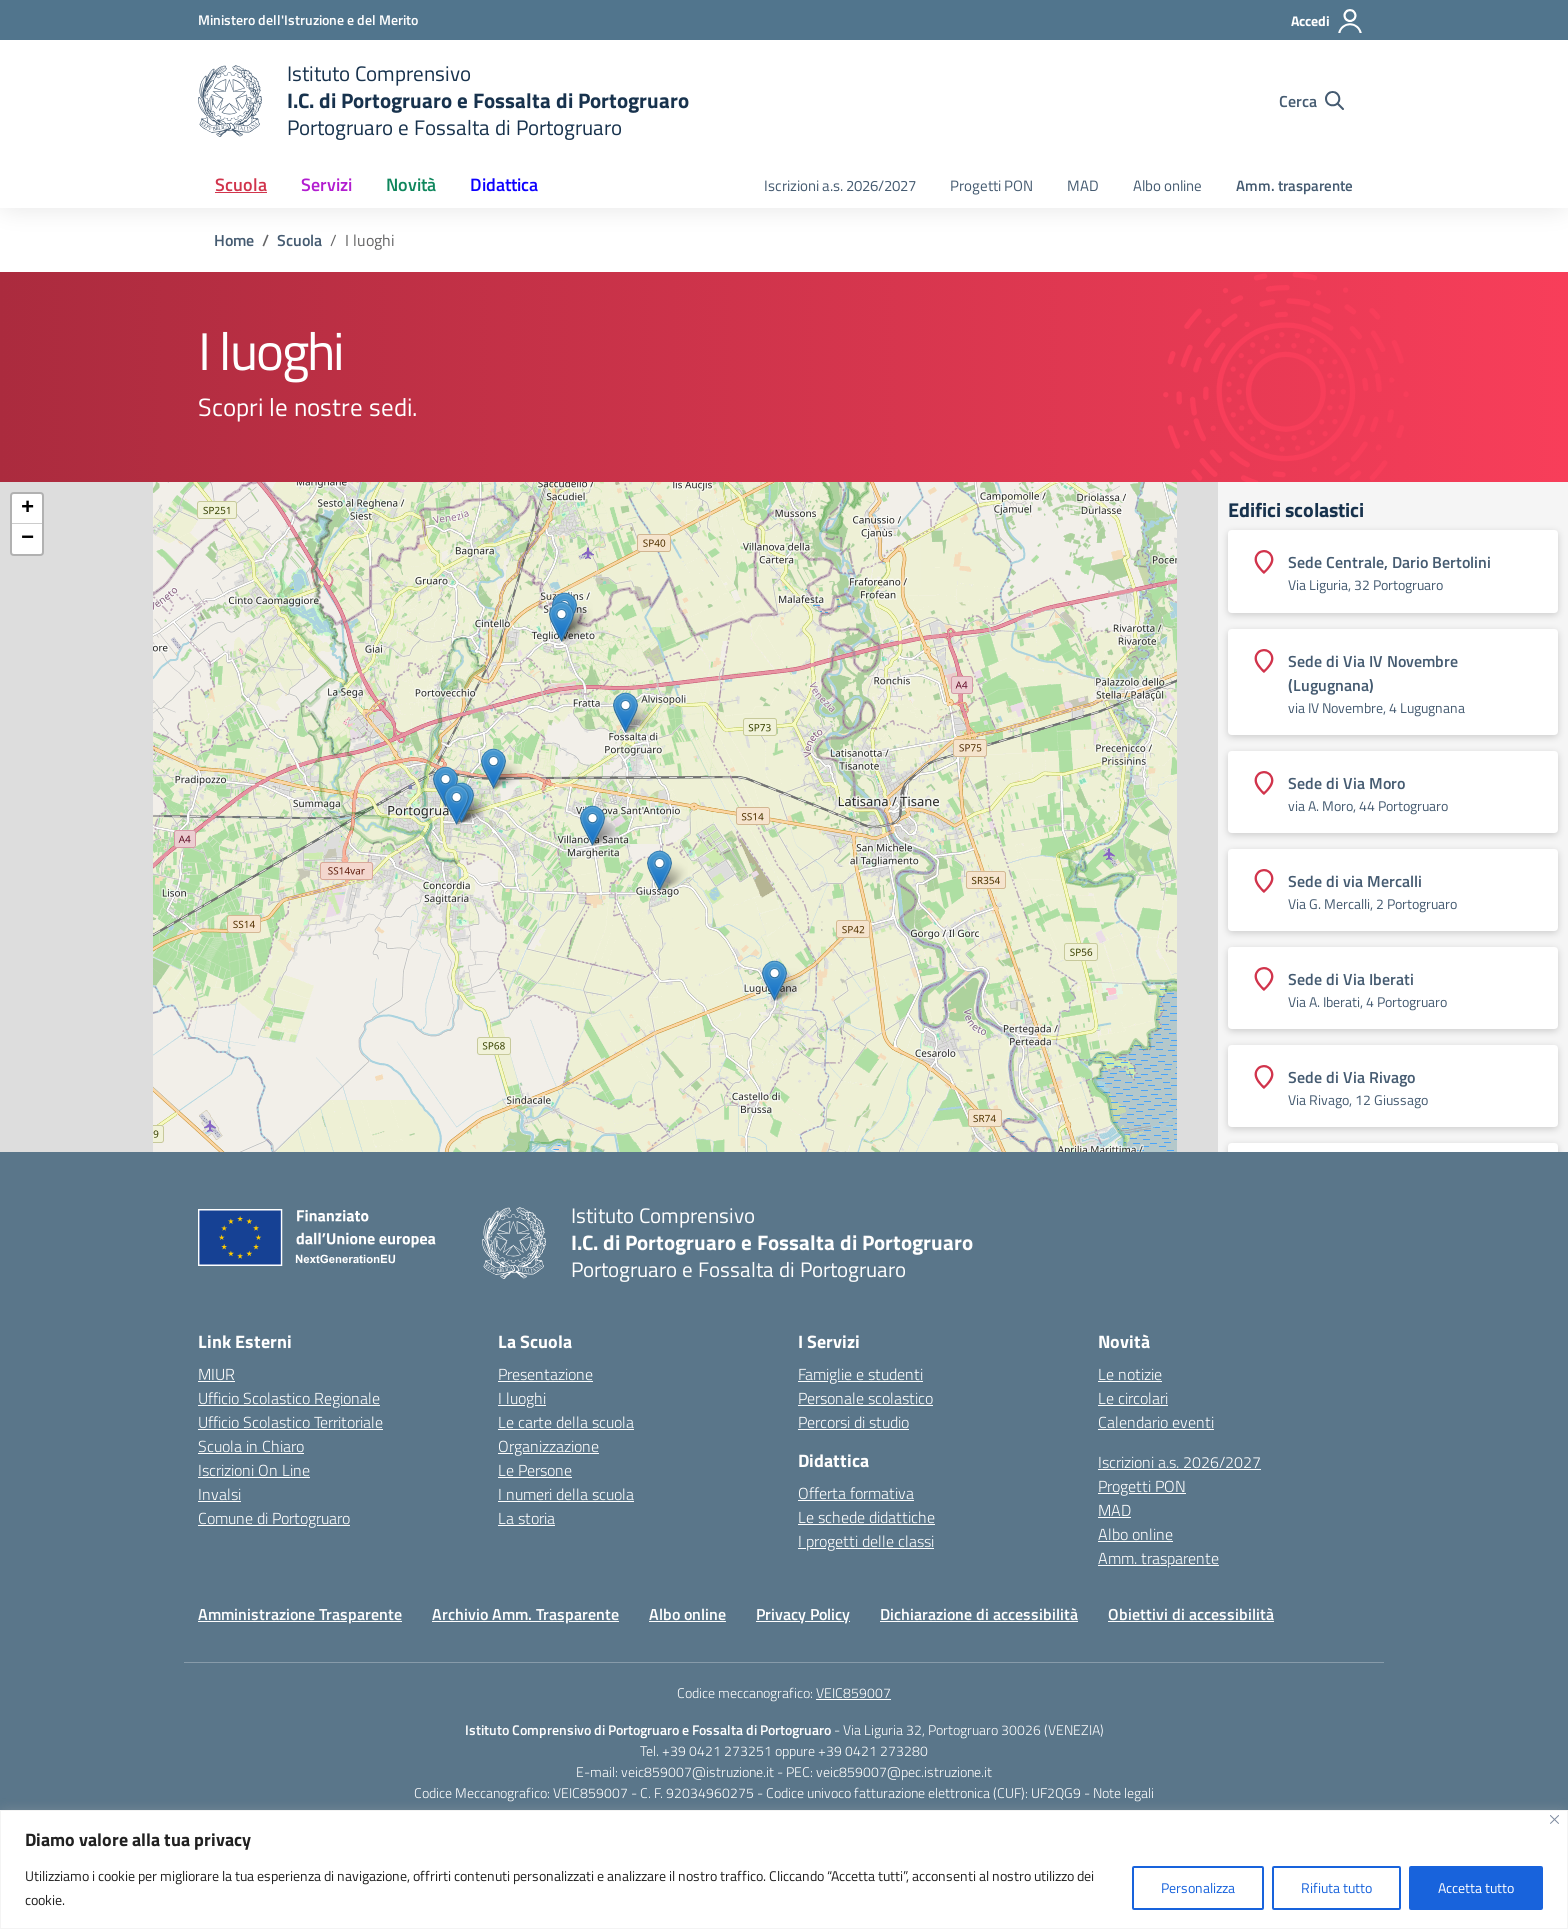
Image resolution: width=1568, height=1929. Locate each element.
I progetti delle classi (866, 1541)
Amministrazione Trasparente (300, 1614)
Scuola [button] (241, 184)
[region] (784, 1869)
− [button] (27, 539)
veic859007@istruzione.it (697, 1771)
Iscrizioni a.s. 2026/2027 (840, 185)
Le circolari (1133, 1398)
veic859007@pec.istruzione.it (904, 1771)
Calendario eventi (1156, 1422)
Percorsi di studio (853, 1422)
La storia (526, 1518)
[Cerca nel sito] (1311, 101)
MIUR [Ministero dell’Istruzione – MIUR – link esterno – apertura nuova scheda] (216, 1374)
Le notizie (1130, 1374)
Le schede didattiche (866, 1517)
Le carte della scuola (566, 1422)
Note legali (1123, 1792)
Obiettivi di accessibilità (1191, 1614)
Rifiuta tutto (1336, 1887)
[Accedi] (1327, 21)
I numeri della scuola (566, 1494)
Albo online (1167, 185)
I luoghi (522, 1398)
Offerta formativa (856, 1493)
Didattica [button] (504, 184)
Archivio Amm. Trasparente (525, 1614)
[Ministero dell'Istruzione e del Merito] (308, 19)
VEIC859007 (853, 1692)
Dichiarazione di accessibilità (979, 1614)
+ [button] (27, 509)
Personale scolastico (865, 1398)
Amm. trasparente (1294, 185)
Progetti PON (991, 185)
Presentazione (545, 1374)
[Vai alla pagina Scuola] (299, 240)
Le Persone (535, 1470)
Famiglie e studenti (860, 1374)
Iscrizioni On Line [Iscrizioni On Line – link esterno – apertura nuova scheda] (254, 1470)
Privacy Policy (803, 1614)
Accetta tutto (1476, 1887)
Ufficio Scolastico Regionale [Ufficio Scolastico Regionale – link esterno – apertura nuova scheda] (289, 1398)
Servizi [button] (326, 184)
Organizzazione (548, 1446)
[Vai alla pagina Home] (234, 240)
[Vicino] (1554, 1819)
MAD (1083, 185)
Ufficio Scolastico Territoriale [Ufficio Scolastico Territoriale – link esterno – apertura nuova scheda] (290, 1422)
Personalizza (1198, 1887)
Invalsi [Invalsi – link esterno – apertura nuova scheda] (219, 1494)
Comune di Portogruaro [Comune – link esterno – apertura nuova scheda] (274, 1518)
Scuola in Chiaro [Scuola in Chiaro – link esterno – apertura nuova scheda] (251, 1446)
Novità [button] (411, 184)
